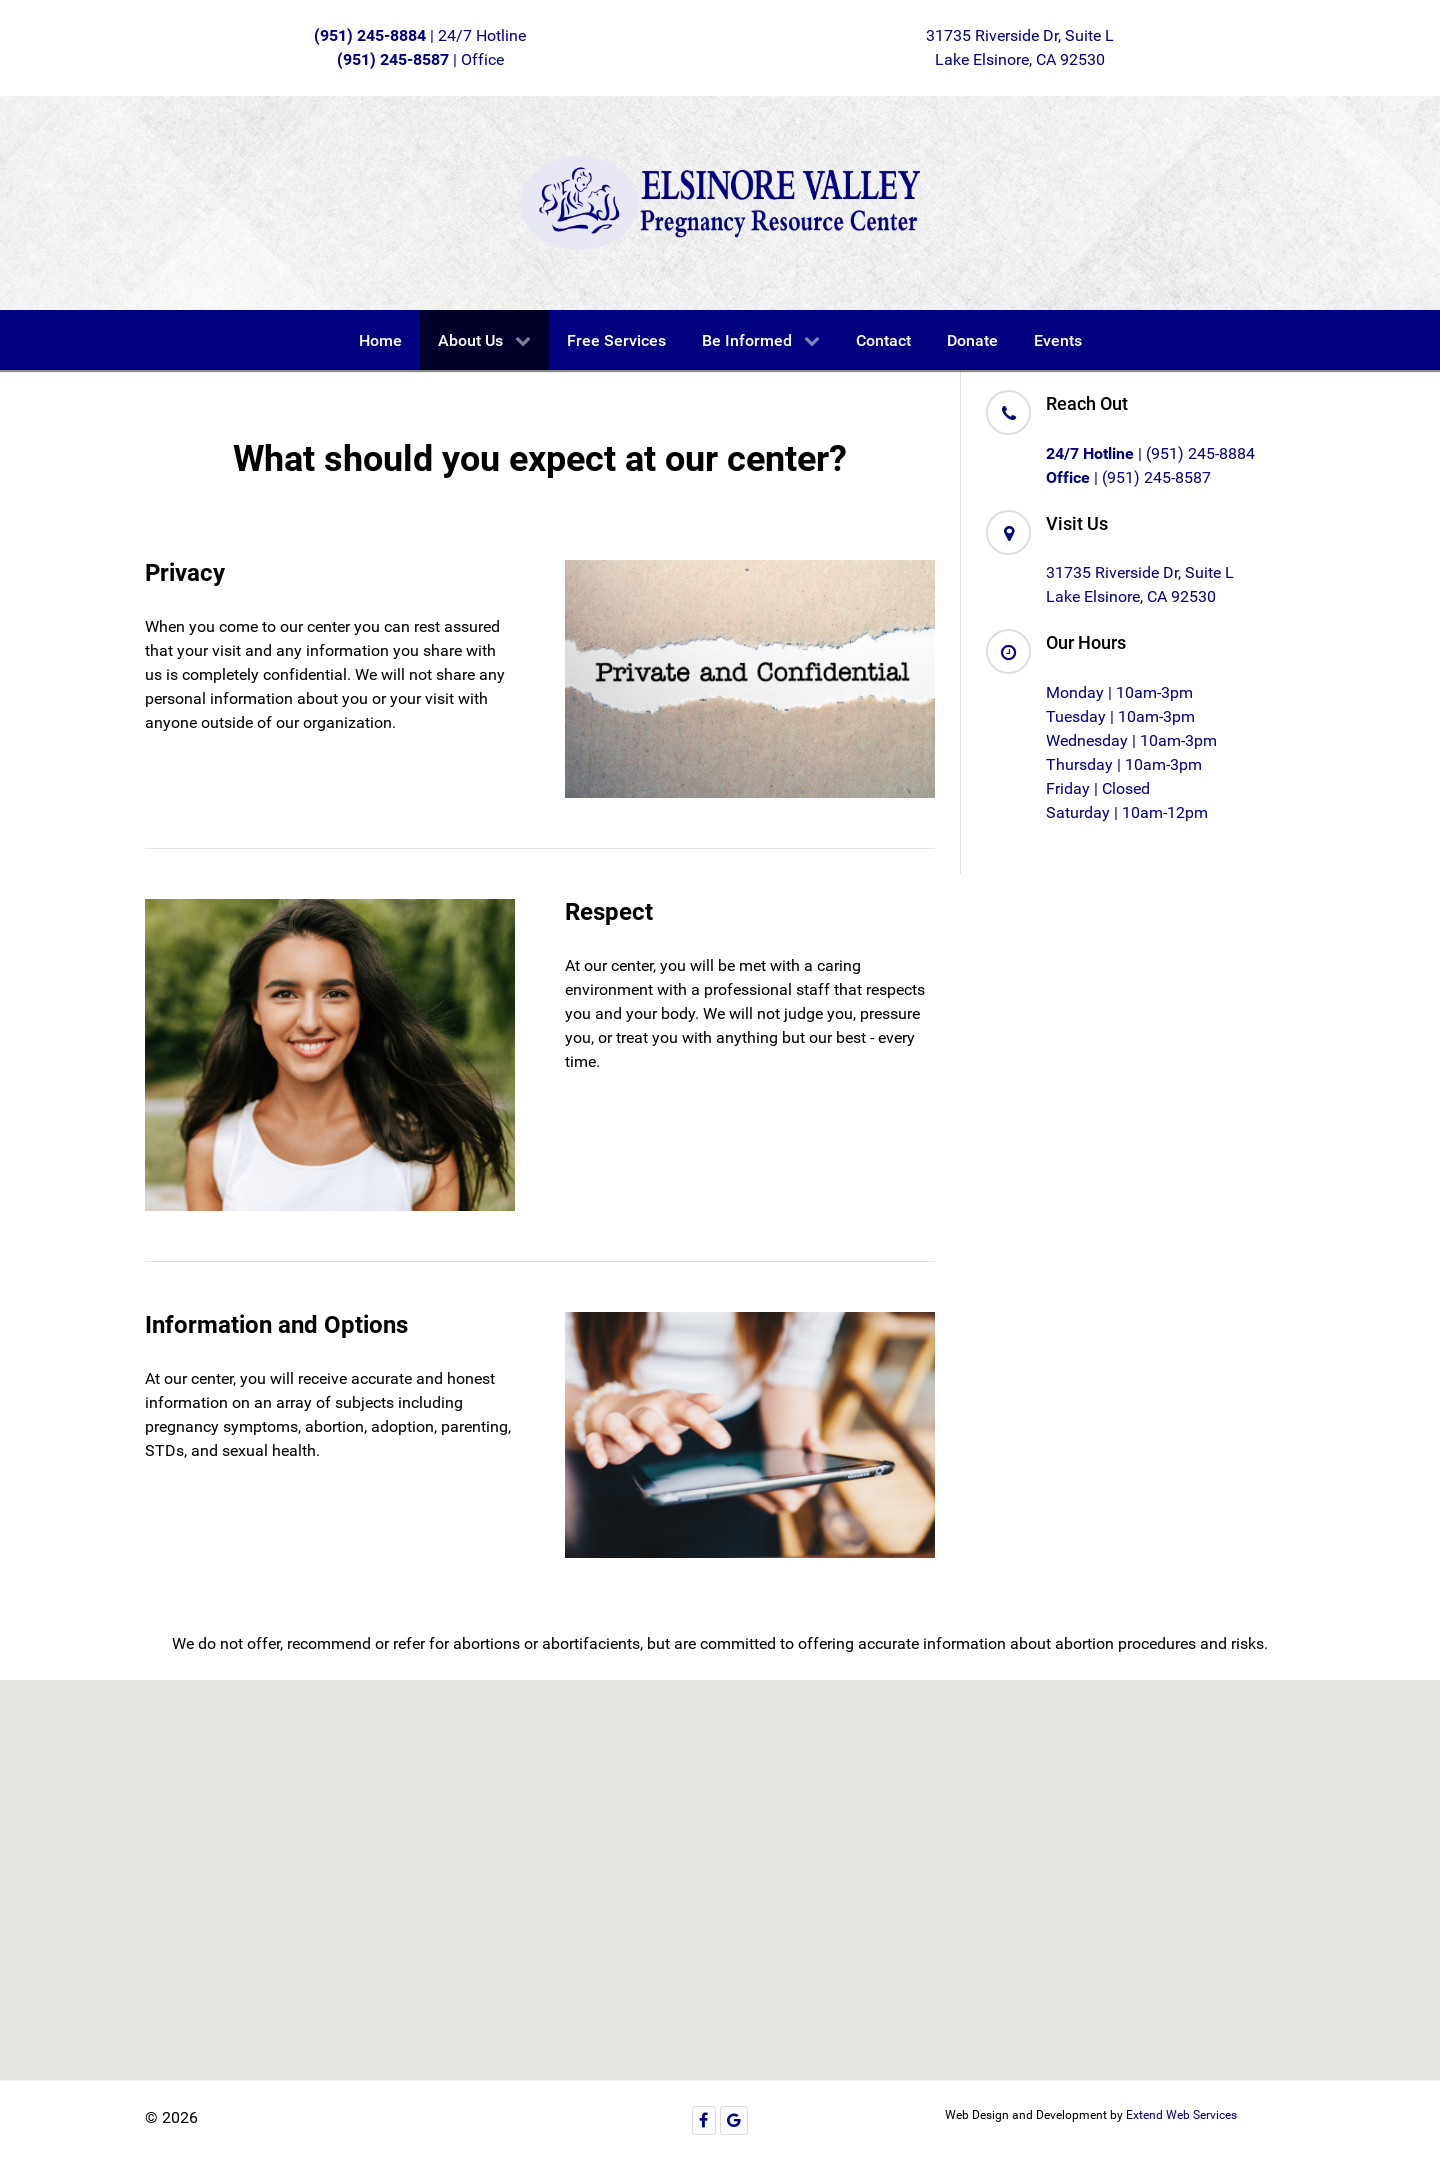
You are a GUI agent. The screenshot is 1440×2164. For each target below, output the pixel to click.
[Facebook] (704, 2120)
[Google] (734, 2120)
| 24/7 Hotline (420, 35)
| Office (420, 59)
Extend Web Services (1181, 2115)
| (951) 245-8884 (1150, 453)
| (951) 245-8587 (1128, 477)
